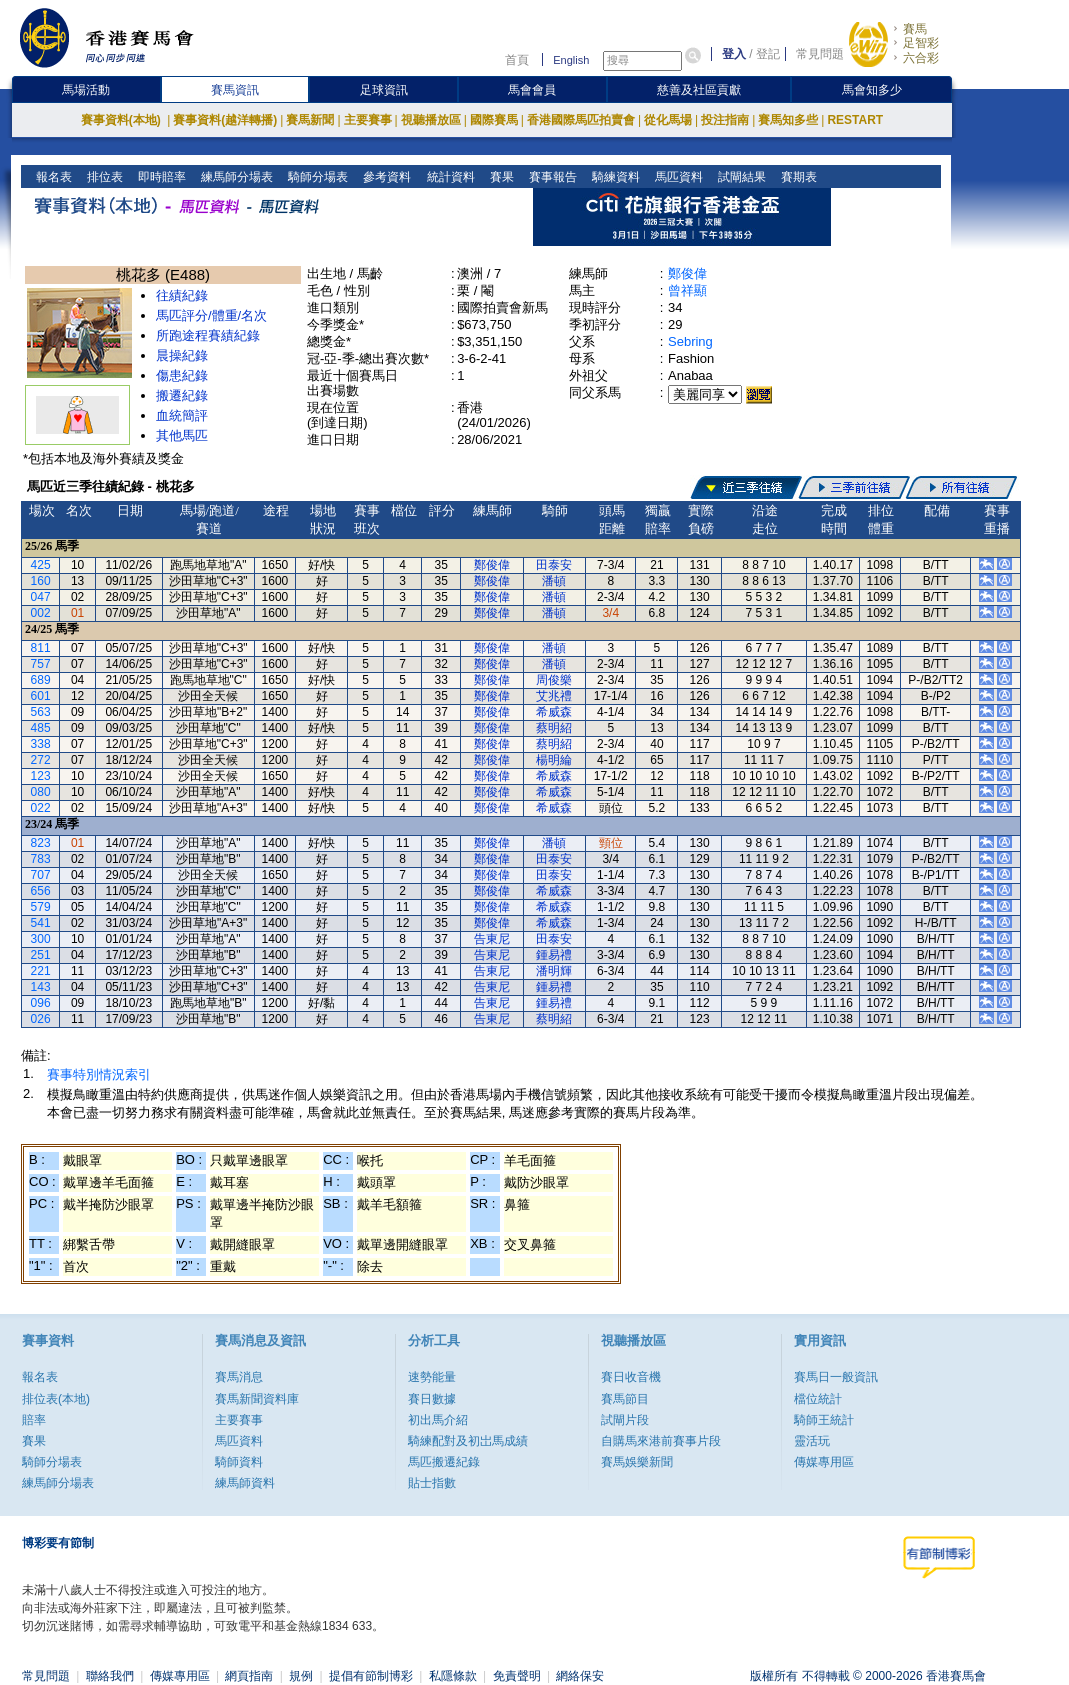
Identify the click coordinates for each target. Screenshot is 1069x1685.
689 (41, 680)
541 (41, 923)
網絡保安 (580, 1676)
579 (41, 907)
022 (41, 808)
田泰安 (554, 565)
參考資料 (385, 177)
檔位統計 (818, 1399)
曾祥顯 (687, 290)
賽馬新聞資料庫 (257, 1399)
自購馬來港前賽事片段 (661, 1441)
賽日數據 (432, 1399)
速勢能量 (432, 1377)
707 (41, 875)
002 (41, 613)
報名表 (52, 177)
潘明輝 (554, 971)
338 (41, 744)
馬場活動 (86, 90)
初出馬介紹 (438, 1420)
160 (41, 581)
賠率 (34, 1420)
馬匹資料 (676, 177)
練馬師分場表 (235, 177)
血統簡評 (182, 415)
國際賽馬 (494, 120)
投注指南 (725, 120)
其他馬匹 (182, 435)
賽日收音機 (631, 1377)
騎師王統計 (824, 1420)
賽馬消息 (239, 1377)
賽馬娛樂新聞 (637, 1462)
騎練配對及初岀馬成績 (468, 1441)
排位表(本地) (56, 1399)
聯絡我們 (110, 1676)
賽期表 (796, 177)
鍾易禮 (554, 955)
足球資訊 (384, 90)
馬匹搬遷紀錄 (444, 1462)
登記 (768, 54)
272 (41, 760)
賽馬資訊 (235, 90)
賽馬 (915, 29)
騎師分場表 (316, 177)
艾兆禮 (554, 696)
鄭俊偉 (687, 273)
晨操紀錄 (182, 355)
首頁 (517, 60)
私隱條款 (453, 1676)
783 (41, 859)
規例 (301, 1676)
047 (41, 597)
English (571, 60)
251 (41, 955)
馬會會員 (532, 90)
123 (41, 776)
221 (41, 971)
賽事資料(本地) (122, 120)
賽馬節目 (625, 1399)
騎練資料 (613, 177)
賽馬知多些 (788, 120)
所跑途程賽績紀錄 (208, 335)
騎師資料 (239, 1462)
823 (41, 843)
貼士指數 (432, 1483)
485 (41, 728)
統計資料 (448, 177)
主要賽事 (368, 120)
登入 (734, 54)
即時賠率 (160, 177)
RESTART (855, 120)
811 (41, 648)
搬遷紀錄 (182, 395)
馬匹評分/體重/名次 (211, 315)
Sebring (690, 341)
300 (41, 939)
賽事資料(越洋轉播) (225, 120)
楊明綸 (554, 760)
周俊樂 (554, 680)
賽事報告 (550, 177)
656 (41, 891)
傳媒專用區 (824, 1462)
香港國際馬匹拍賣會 (581, 120)
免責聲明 (517, 1676)
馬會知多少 (872, 90)
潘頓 (554, 581)
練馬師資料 (245, 1483)
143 (41, 987)
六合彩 (921, 58)
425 (41, 565)
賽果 (499, 177)
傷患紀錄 (182, 375)
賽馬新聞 (310, 120)
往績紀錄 (182, 295)
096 (41, 1003)
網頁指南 (249, 1676)
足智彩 (921, 43)
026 (41, 1019)
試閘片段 (625, 1420)
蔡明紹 (554, 728)
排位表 (103, 177)
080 (41, 792)
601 (41, 696)
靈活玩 (812, 1441)
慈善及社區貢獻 (699, 90)
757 (41, 664)
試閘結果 (739, 177)
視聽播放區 (431, 120)
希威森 (554, 712)
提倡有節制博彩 (371, 1676)
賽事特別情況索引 (99, 1074)
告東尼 (492, 939)
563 (41, 712)
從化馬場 (668, 120)
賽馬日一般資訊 (836, 1377)
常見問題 (820, 54)
